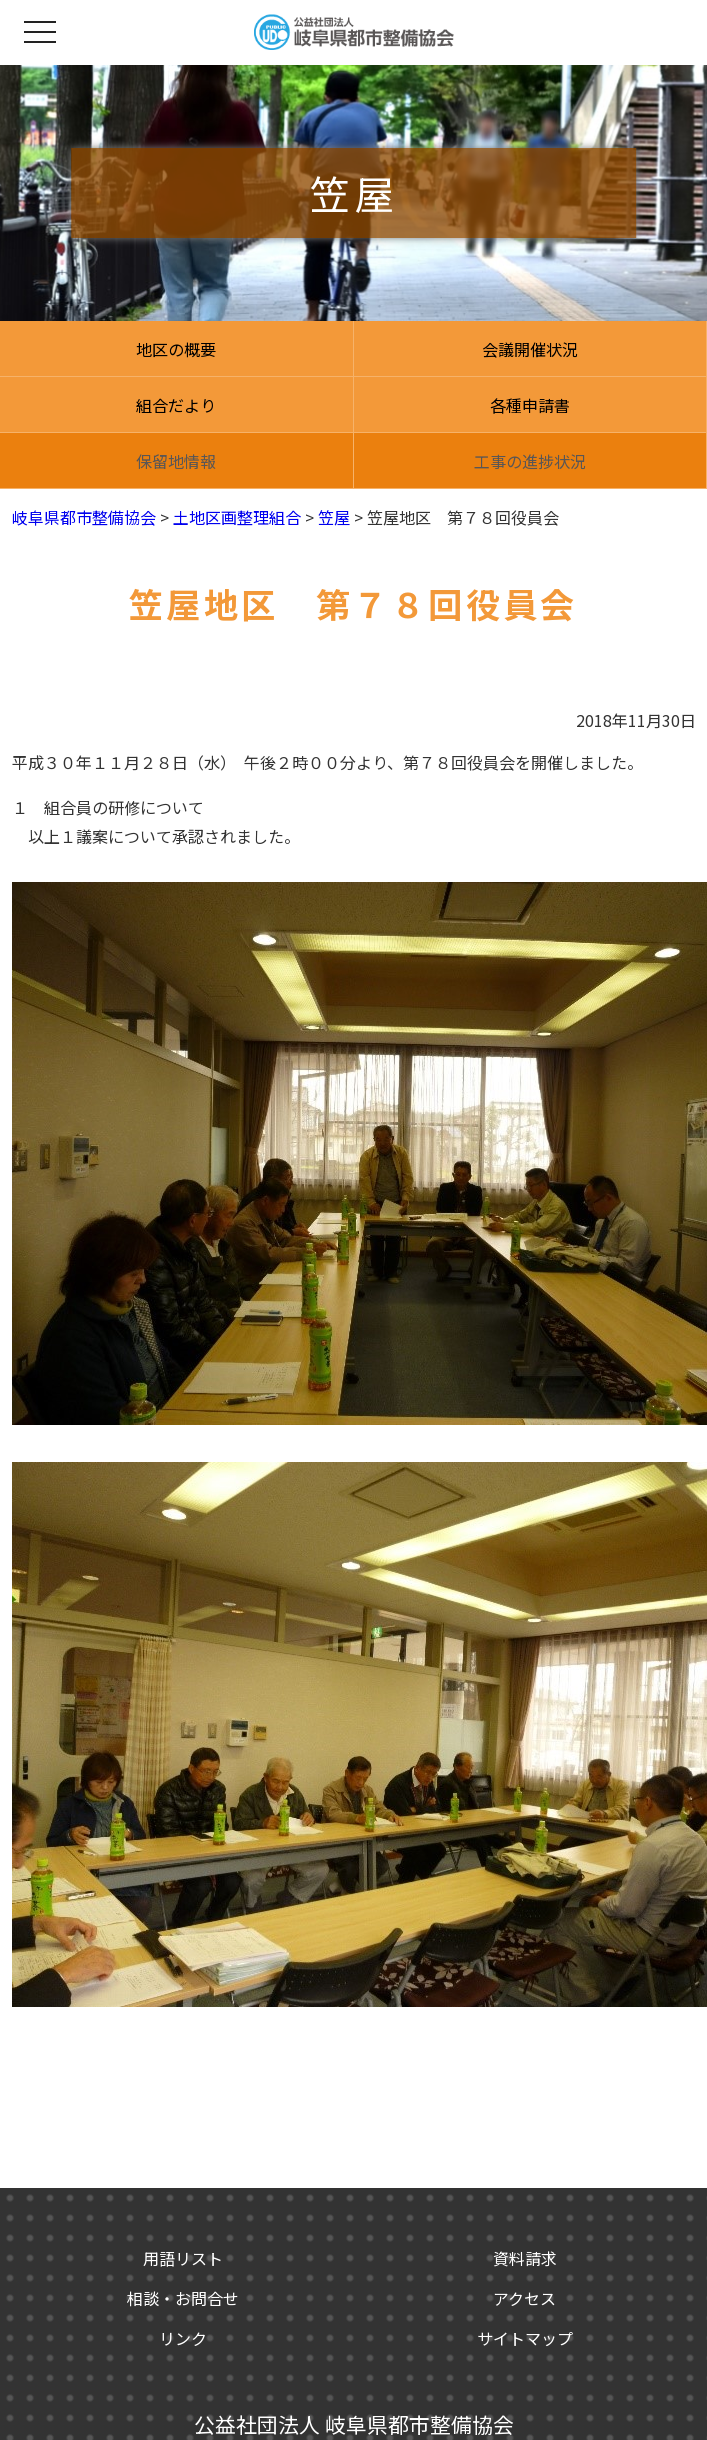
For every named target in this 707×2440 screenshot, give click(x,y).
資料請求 (525, 2258)
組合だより (176, 405)
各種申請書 (530, 405)
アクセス (524, 2298)
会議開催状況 (530, 349)
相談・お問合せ (183, 2298)
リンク (183, 2338)
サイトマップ (525, 2338)
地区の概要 (176, 349)
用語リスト (183, 2258)
